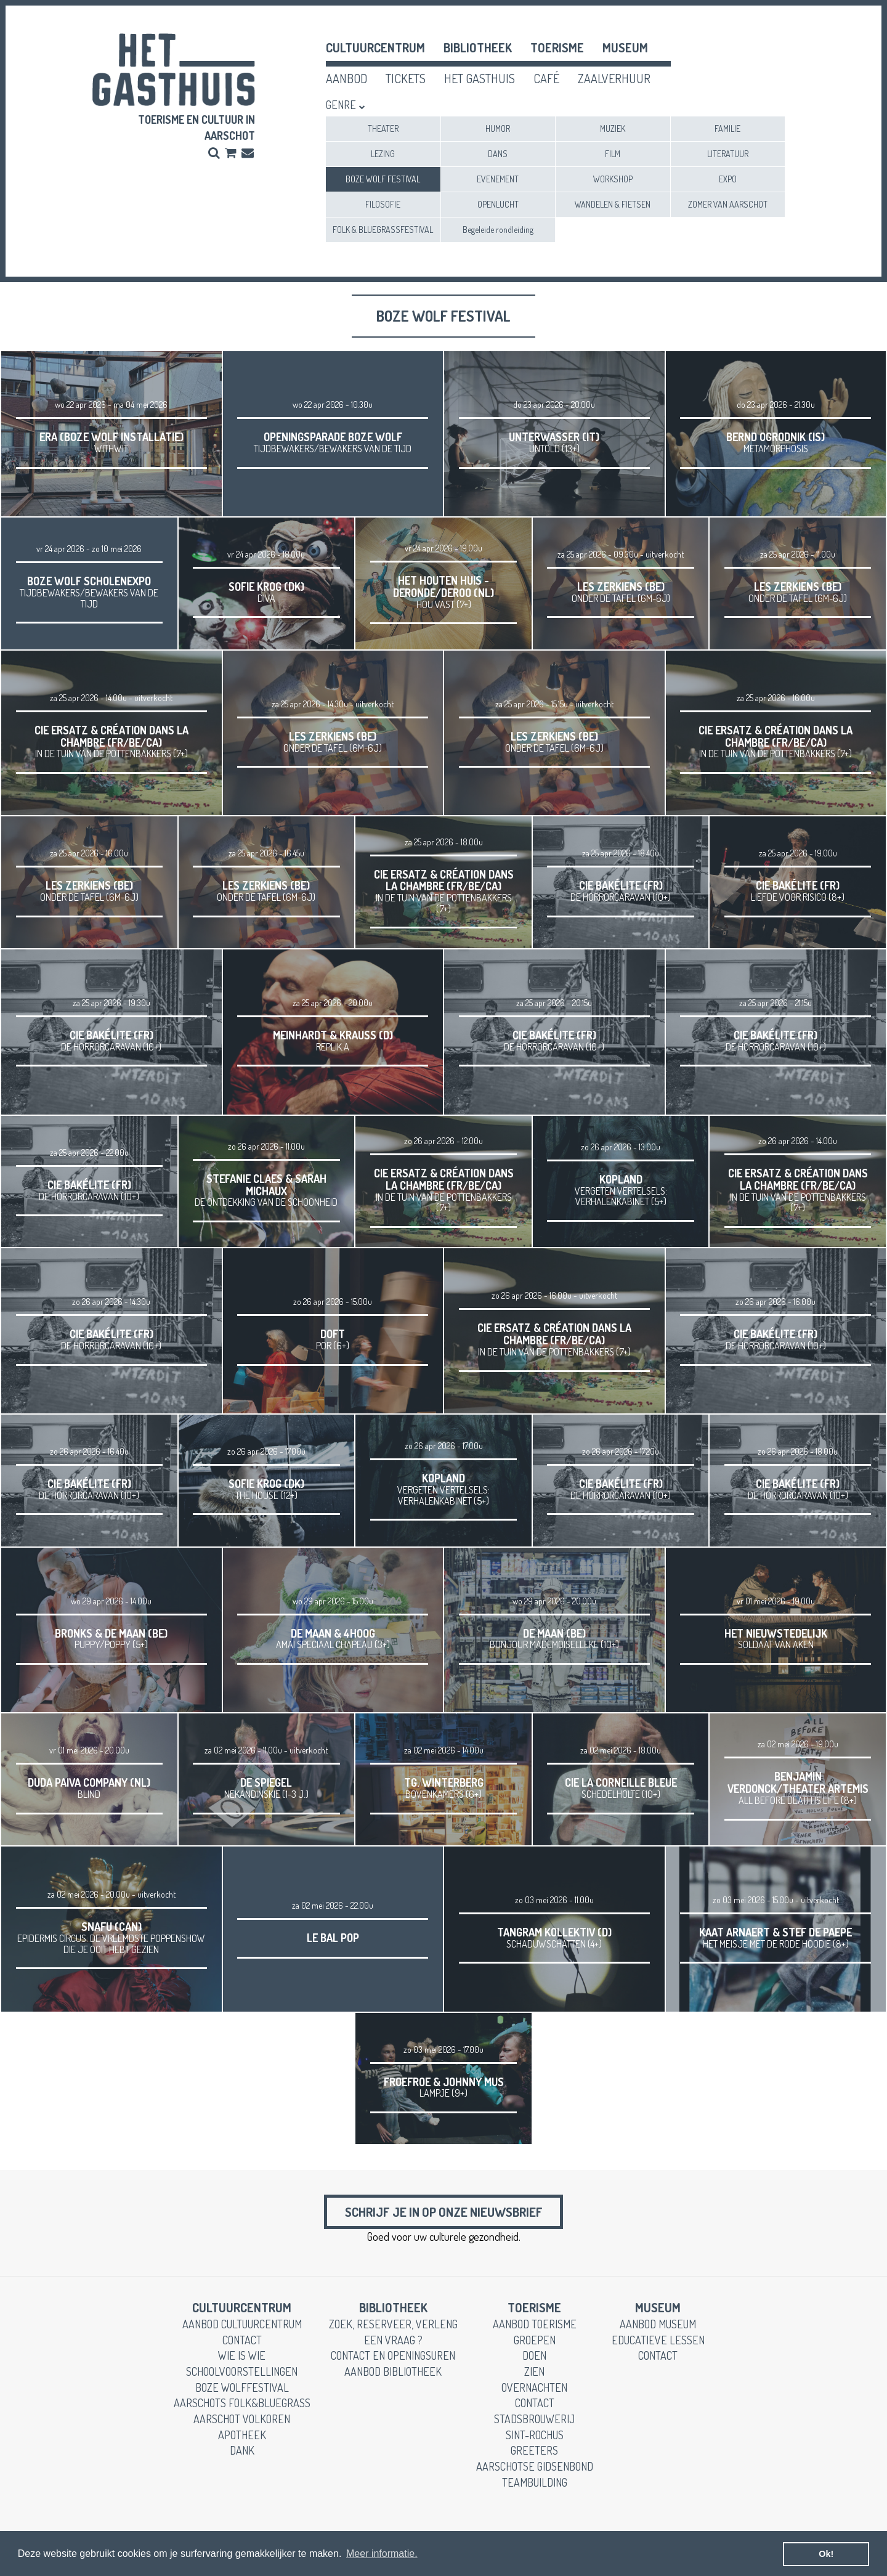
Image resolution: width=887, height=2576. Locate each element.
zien (534, 2376)
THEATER (383, 128)
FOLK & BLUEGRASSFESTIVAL (383, 229)
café (546, 78)
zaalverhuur (614, 78)
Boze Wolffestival (242, 2392)
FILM (612, 153)
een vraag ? (393, 2344)
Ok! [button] (826, 2554)
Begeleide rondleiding (498, 229)
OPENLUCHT (498, 204)
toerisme (557, 47)
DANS (498, 153)
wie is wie (241, 2360)
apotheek (242, 2440)
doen (534, 2360)
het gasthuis (479, 78)
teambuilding (534, 2487)
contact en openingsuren (393, 2360)
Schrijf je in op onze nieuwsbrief (443, 2214)
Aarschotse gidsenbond (534, 2471)
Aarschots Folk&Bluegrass (242, 2408)
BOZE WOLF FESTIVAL (383, 179)
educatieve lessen (658, 2344)
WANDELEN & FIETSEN (612, 204)
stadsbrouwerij (534, 2424)
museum (625, 47)
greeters (534, 2455)
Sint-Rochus (535, 2440)
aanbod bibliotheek (393, 2376)
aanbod (346, 78)
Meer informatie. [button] (382, 2553)
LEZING (383, 153)
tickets (406, 78)
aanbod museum (658, 2329)
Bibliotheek (478, 47)
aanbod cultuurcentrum (242, 2329)
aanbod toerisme (535, 2329)
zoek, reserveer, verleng (393, 2329)
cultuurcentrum (375, 47)
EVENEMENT (498, 179)
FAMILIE (727, 128)
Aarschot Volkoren (241, 2424)
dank (242, 2455)
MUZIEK (612, 128)
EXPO (728, 179)
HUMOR (497, 128)
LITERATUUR (727, 153)
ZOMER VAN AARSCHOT (728, 204)
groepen (535, 2344)
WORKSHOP (613, 179)
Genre (341, 105)
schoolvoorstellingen (242, 2376)
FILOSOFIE (382, 204)
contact (242, 2344)
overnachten (534, 2392)
